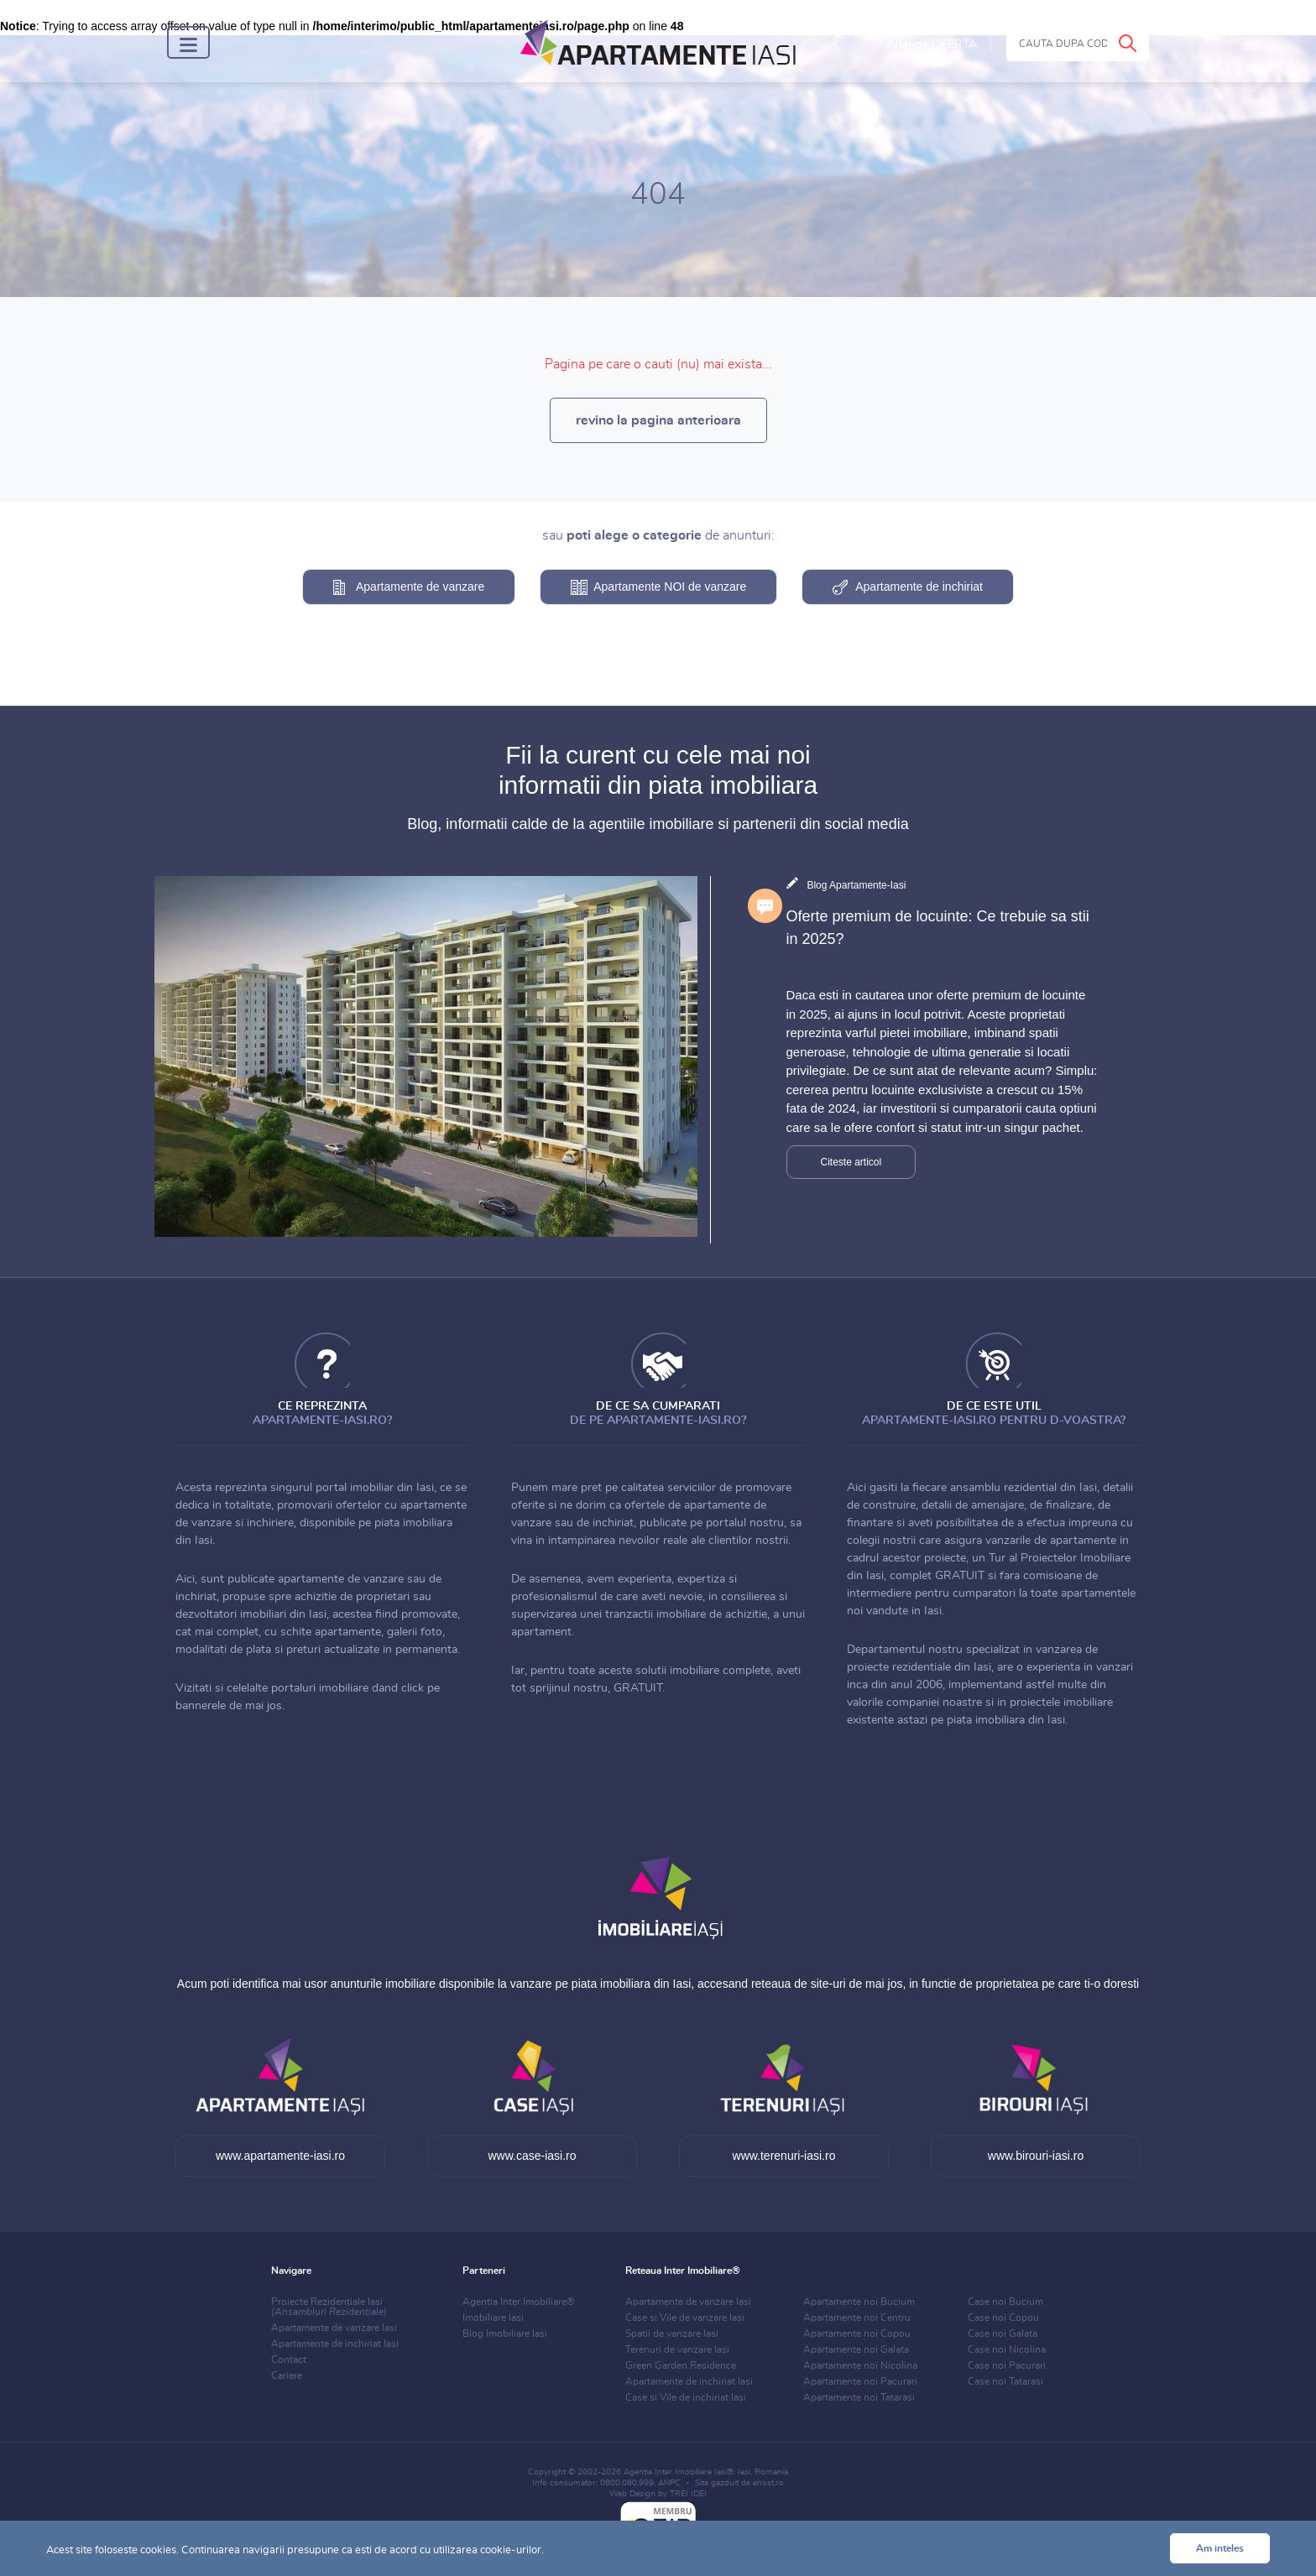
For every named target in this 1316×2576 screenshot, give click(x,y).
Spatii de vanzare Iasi (671, 2333)
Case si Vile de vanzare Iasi (684, 2318)
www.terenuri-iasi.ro (784, 2155)
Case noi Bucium (1005, 2302)
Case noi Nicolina (1007, 2349)
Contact (288, 2359)
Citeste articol (851, 1162)
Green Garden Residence (680, 2365)
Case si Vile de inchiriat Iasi (685, 2397)
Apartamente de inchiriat (919, 586)
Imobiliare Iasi (493, 2318)
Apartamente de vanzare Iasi (334, 2328)
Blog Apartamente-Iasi (856, 885)
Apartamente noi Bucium (859, 2302)
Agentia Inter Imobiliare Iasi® (679, 2472)
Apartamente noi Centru (857, 2318)
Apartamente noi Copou (857, 2333)
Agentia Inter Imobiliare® (518, 2302)
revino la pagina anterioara (658, 420)
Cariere (286, 2375)
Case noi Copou (1003, 2318)
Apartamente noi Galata (856, 2349)
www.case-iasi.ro (532, 2155)
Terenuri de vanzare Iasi (677, 2349)
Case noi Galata (1002, 2333)
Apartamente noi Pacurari (860, 2381)
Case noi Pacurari (1007, 2365)
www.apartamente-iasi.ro (280, 2155)
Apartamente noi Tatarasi (859, 2397)
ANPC (669, 2483)
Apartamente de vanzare (420, 586)
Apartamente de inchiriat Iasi (335, 2344)
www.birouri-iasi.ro (1036, 2155)
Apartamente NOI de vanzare (669, 586)
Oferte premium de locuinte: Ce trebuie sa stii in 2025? (937, 927)
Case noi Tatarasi (1005, 2381)
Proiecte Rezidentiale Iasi (329, 2307)
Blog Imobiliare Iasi (504, 2333)
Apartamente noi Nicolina (860, 2365)
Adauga (931, 44)
